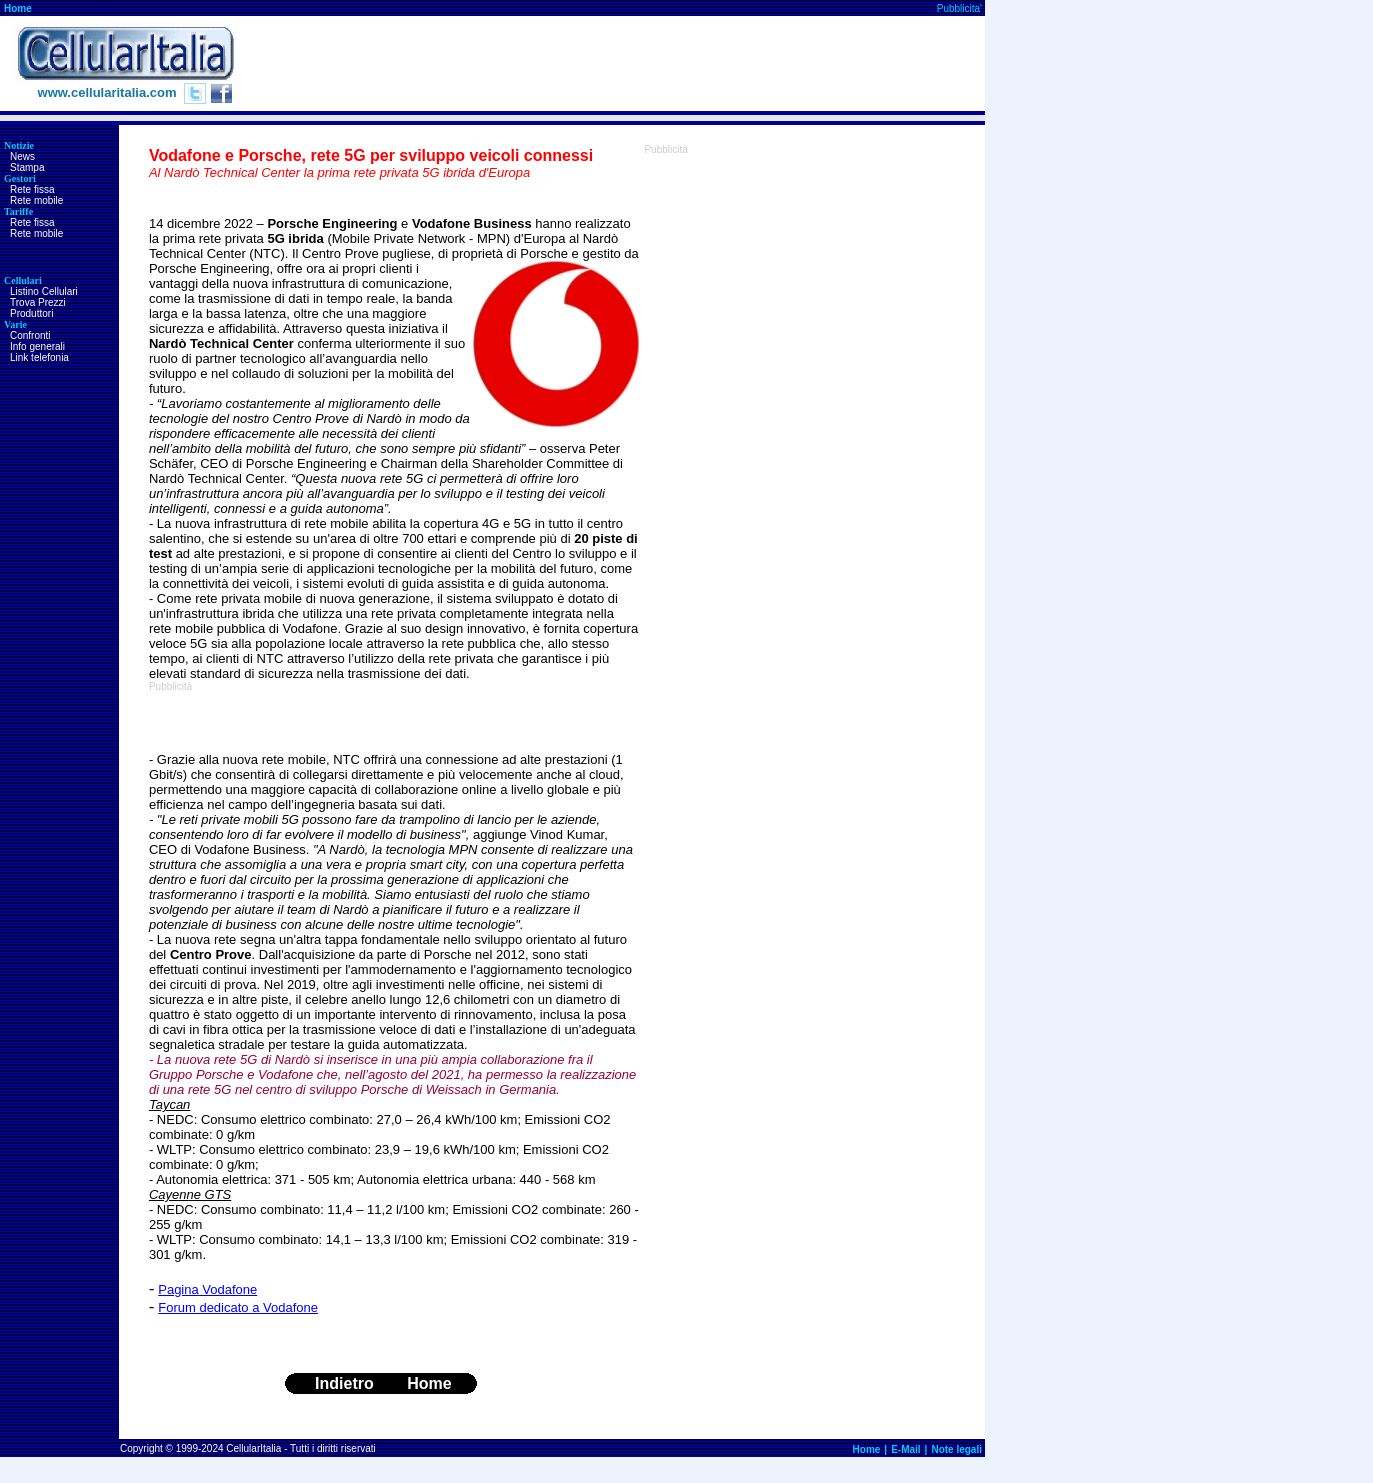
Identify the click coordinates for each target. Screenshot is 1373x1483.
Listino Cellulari (44, 291)
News (22, 156)
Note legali (956, 1449)
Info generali (37, 346)
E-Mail (905, 1449)
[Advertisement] (621, 64)
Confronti (30, 335)
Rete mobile (36, 200)
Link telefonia (39, 357)
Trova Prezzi (38, 302)
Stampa (27, 167)
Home (18, 8)
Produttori (31, 313)
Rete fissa (32, 189)
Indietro (344, 1383)
